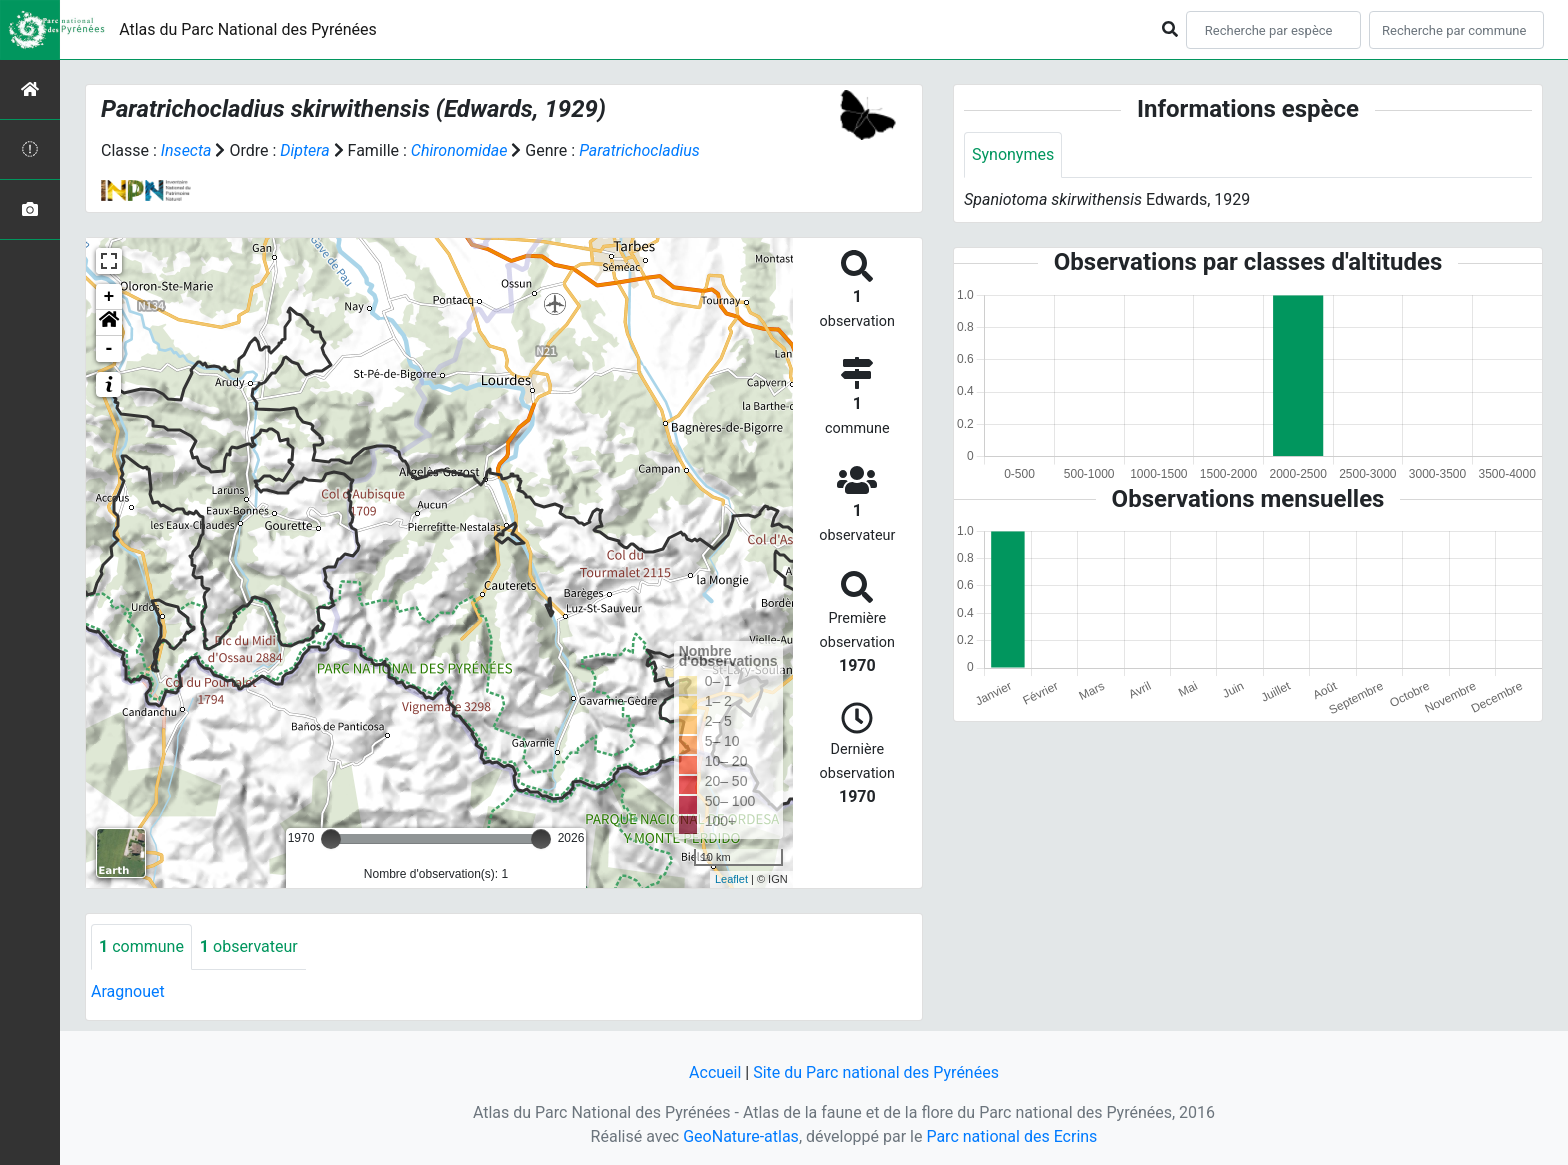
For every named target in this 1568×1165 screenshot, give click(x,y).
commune (141, 946)
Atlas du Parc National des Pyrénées (248, 29)
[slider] (331, 839)
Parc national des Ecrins (1011, 1136)
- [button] (109, 349)
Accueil (715, 1072)
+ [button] (109, 297)
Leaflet (731, 879)
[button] (109, 323)
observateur (249, 946)
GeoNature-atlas (741, 1136)
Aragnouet (128, 991)
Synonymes (1013, 154)
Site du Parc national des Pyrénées (876, 1072)
